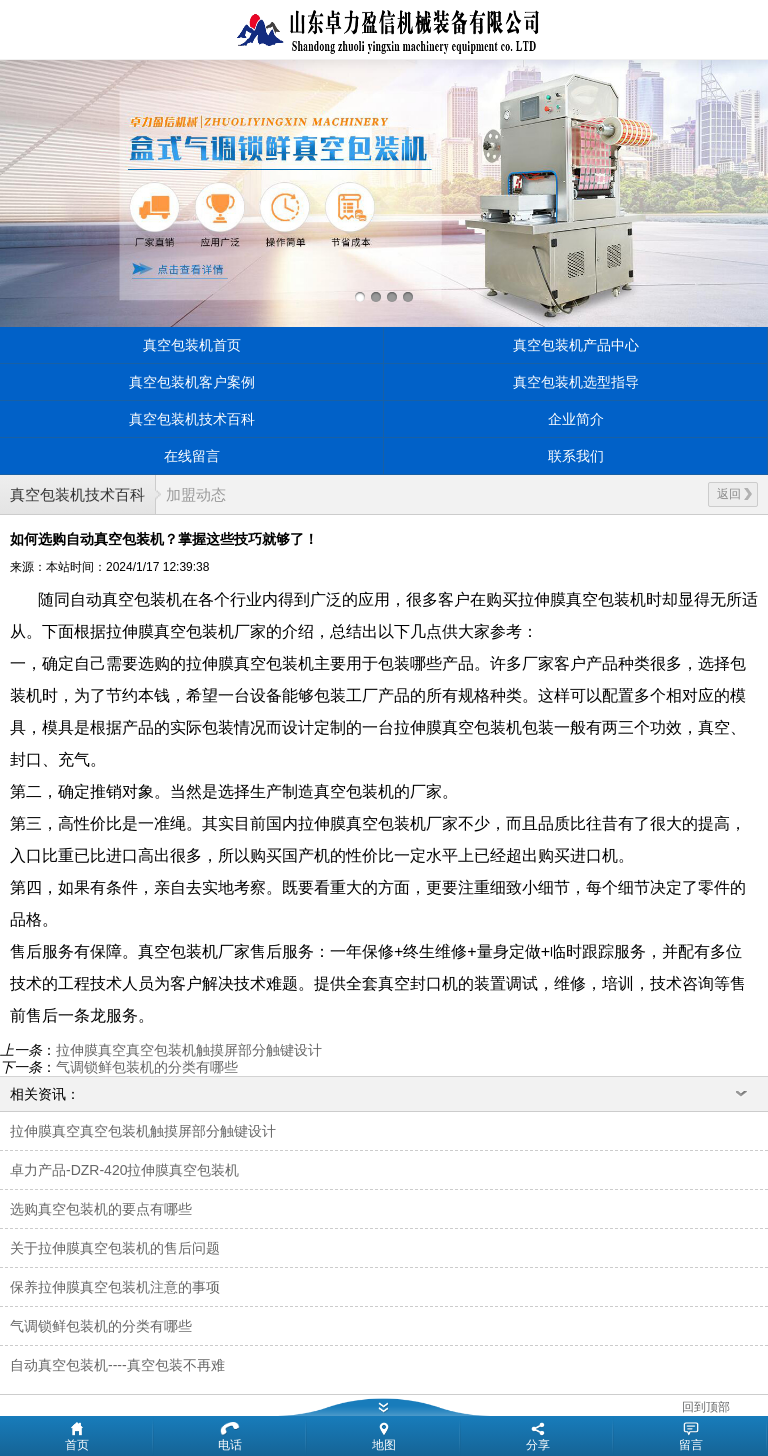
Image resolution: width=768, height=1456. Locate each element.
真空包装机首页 (192, 345)
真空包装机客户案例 (192, 382)
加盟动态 (196, 494)
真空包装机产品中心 (576, 345)
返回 (734, 494)
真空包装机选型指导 (576, 382)
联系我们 (576, 456)
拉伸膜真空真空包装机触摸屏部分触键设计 (189, 1050)
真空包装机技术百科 (192, 419)
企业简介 (576, 419)
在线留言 (192, 456)
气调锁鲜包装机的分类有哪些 (147, 1067)
